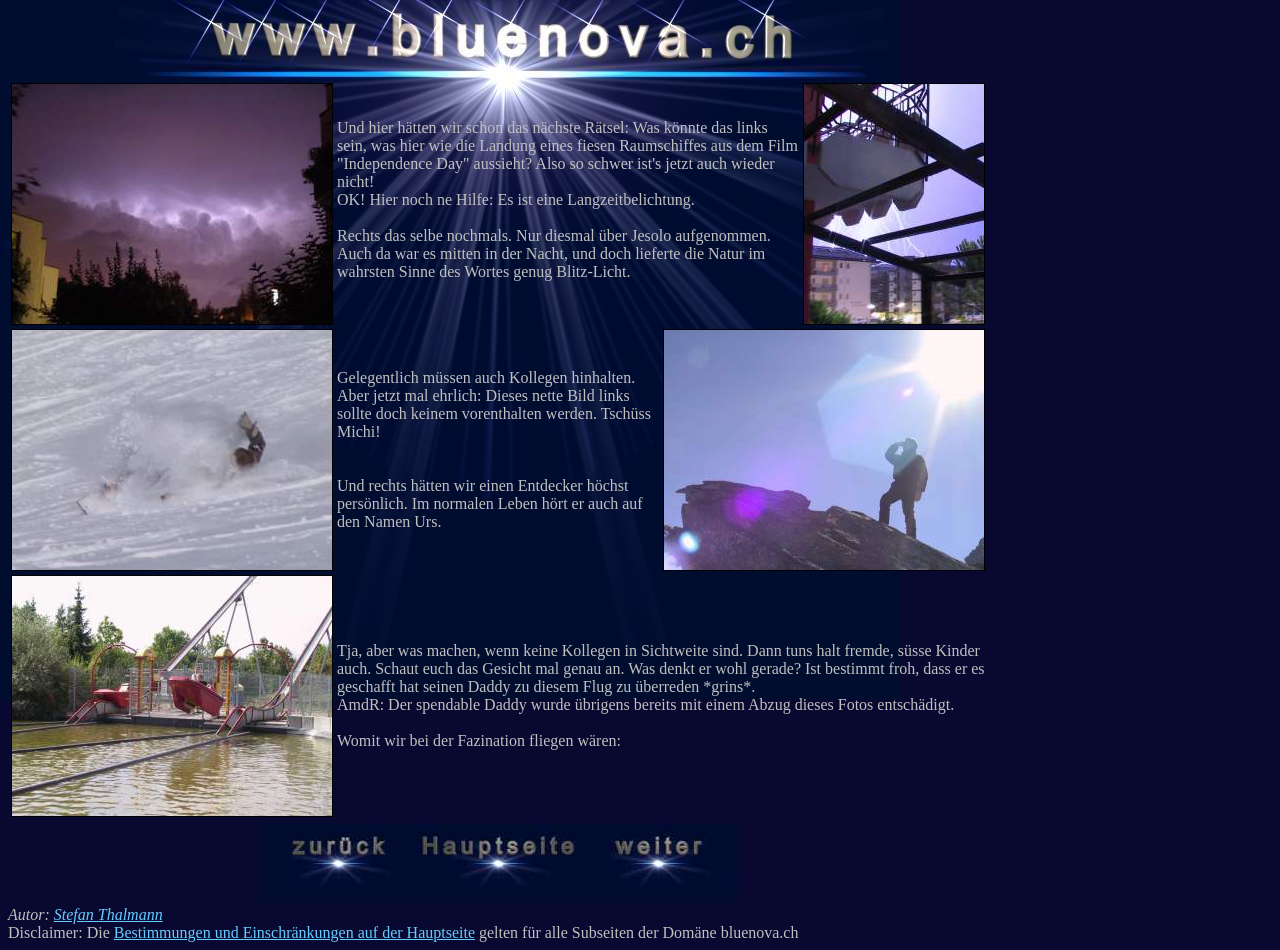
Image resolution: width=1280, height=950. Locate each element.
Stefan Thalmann (108, 914)
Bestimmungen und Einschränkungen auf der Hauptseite (294, 932)
